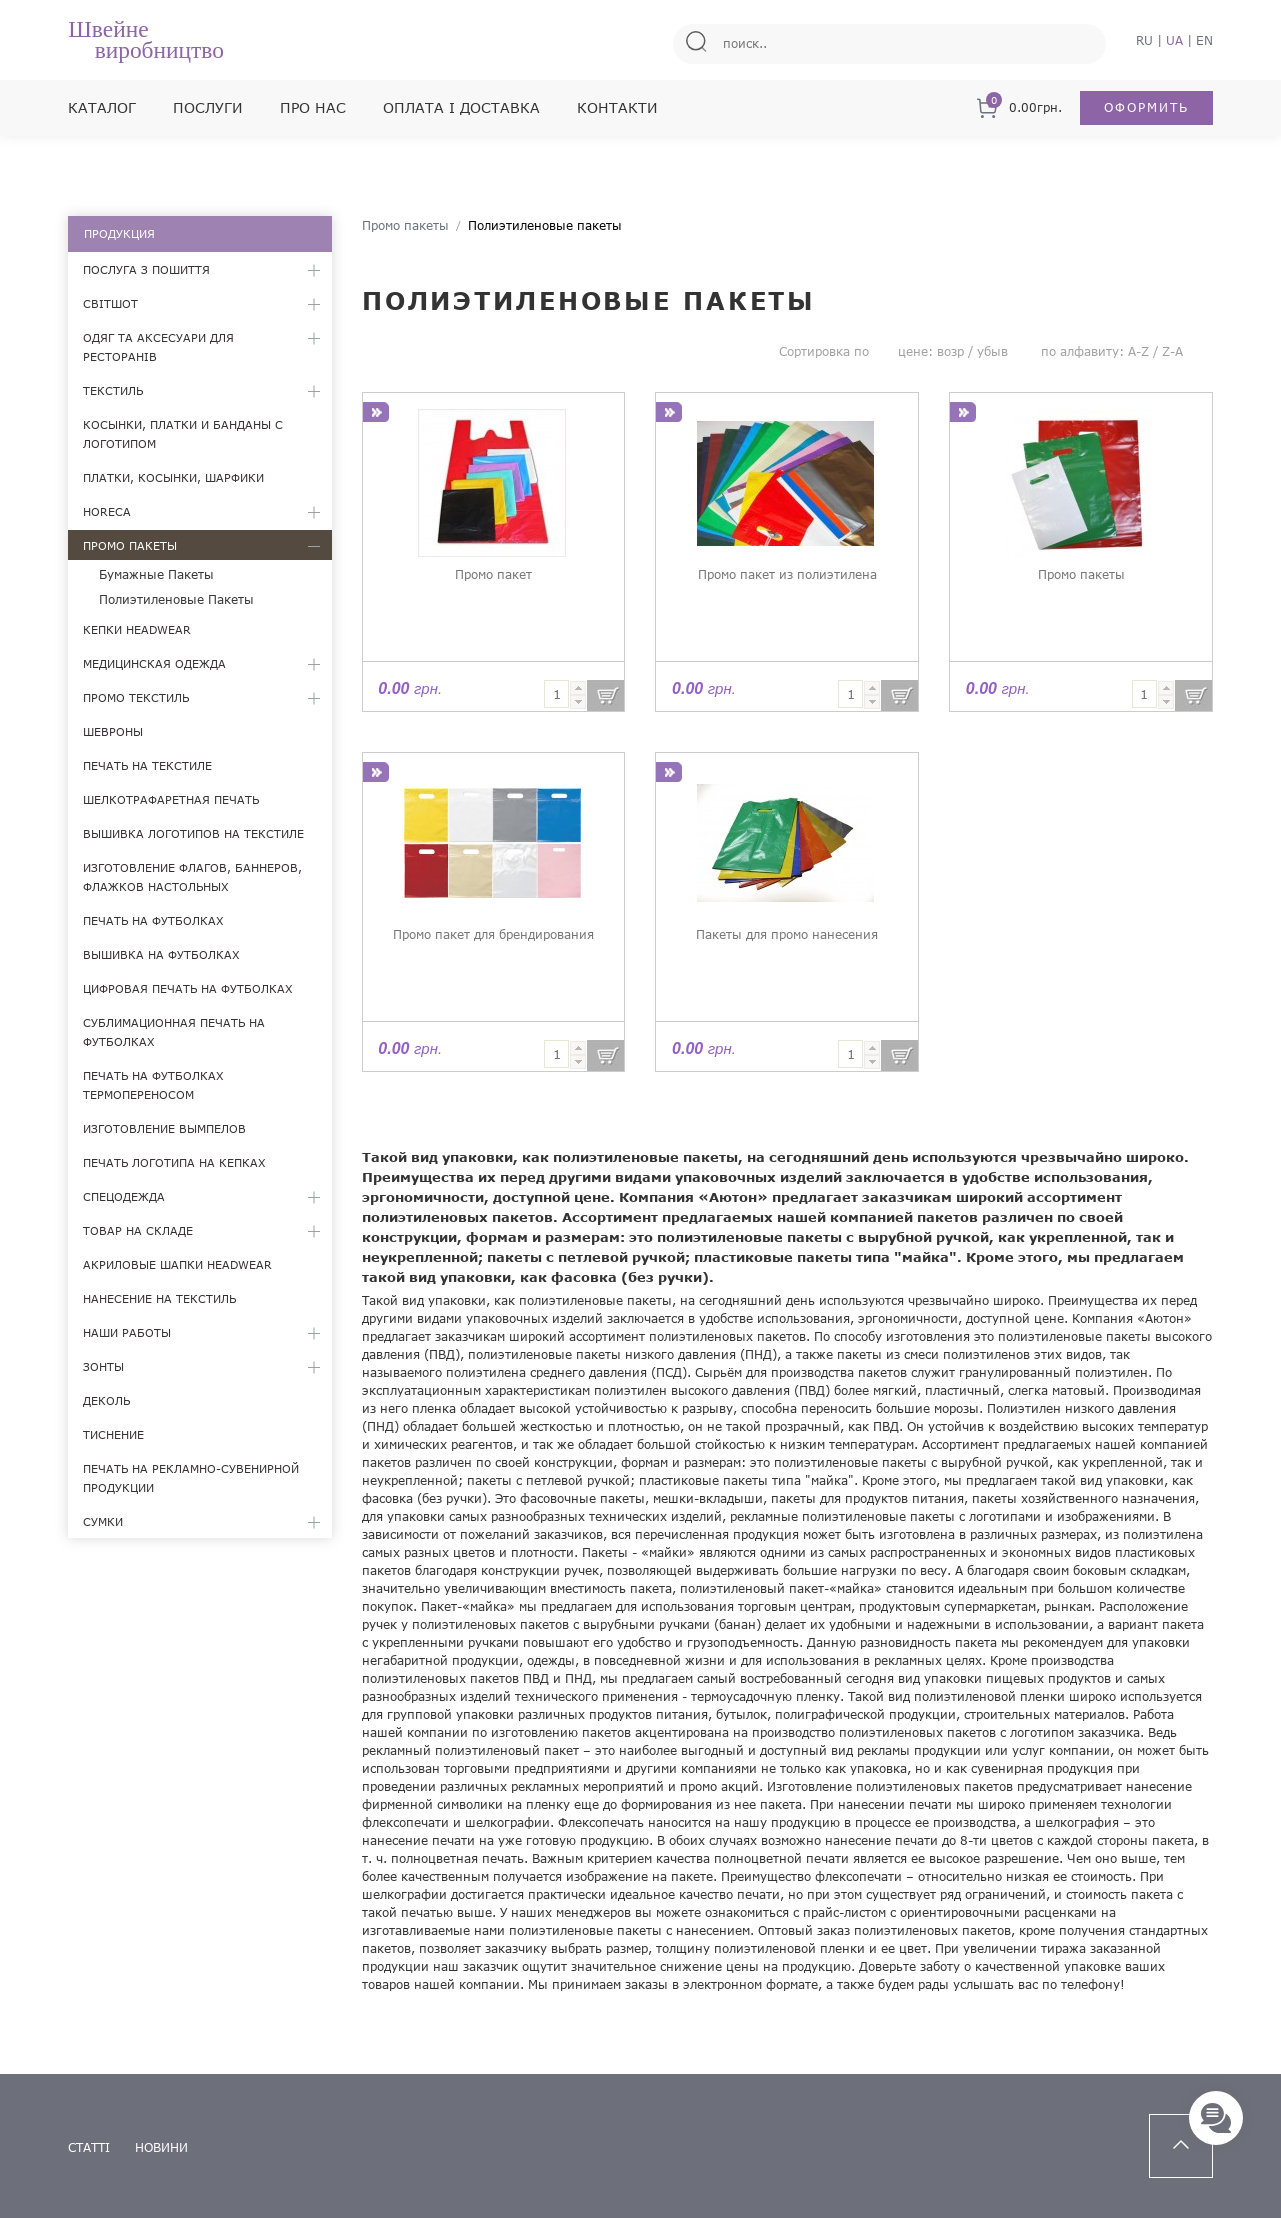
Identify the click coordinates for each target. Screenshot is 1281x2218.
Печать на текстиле (147, 765)
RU (1144, 40)
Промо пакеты (130, 545)
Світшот (110, 303)
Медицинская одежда (154, 663)
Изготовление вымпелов (164, 1128)
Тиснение (113, 1434)
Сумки (103, 1521)
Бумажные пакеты (156, 574)
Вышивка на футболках (161, 954)
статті (89, 2147)
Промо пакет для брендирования (493, 934)
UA (1174, 40)
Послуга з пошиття (146, 269)
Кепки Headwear (137, 629)
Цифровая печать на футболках (188, 988)
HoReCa (107, 511)
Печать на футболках (153, 920)
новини (161, 2147)
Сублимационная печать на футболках (174, 1032)
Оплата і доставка (461, 107)
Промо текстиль (136, 697)
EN (1204, 40)
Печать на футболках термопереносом (153, 1085)
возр (950, 351)
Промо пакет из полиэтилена (787, 574)
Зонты (103, 1366)
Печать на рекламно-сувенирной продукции (191, 1478)
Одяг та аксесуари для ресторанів (158, 347)
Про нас (313, 107)
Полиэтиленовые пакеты (176, 599)
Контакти (617, 107)
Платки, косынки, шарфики (173, 477)
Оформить (1146, 107)
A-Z (1138, 351)
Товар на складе (138, 1230)
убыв (992, 351)
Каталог (102, 107)
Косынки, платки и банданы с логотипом (183, 434)
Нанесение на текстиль (159, 1298)
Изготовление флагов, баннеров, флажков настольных (192, 877)
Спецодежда (124, 1196)
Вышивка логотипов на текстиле (193, 833)
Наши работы (127, 1332)
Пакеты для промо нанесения (787, 934)
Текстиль (113, 390)
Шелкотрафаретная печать (171, 799)
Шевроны (113, 731)
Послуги (208, 107)
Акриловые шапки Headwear (177, 1264)
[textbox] (556, 694)
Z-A (1172, 351)
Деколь (106, 1400)
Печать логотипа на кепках (174, 1162)
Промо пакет (493, 574)
